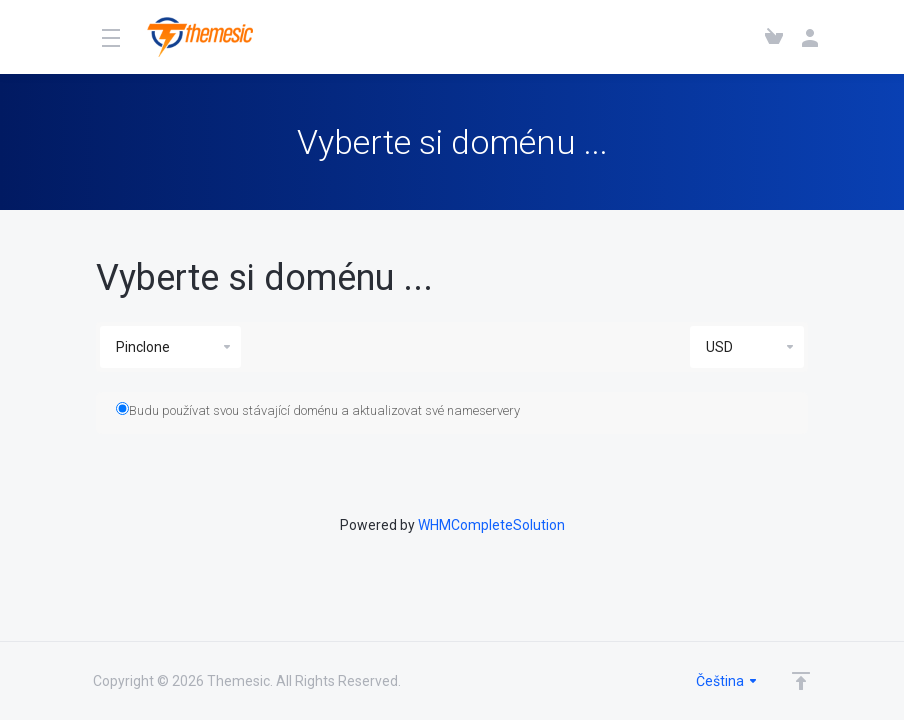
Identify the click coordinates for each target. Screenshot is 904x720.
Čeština (727, 681)
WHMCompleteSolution (491, 525)
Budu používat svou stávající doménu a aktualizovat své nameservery (318, 410)
